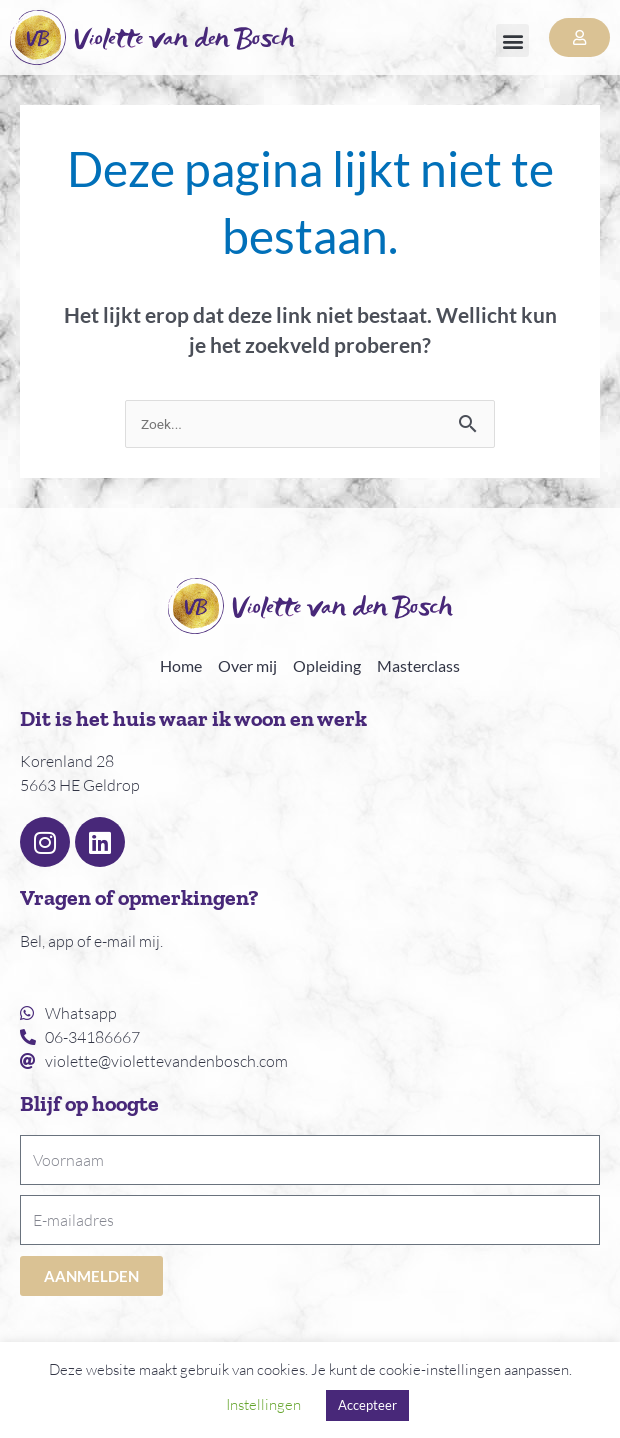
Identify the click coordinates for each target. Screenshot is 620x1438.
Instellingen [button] (263, 1404)
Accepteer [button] (367, 1405)
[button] (512, 40)
